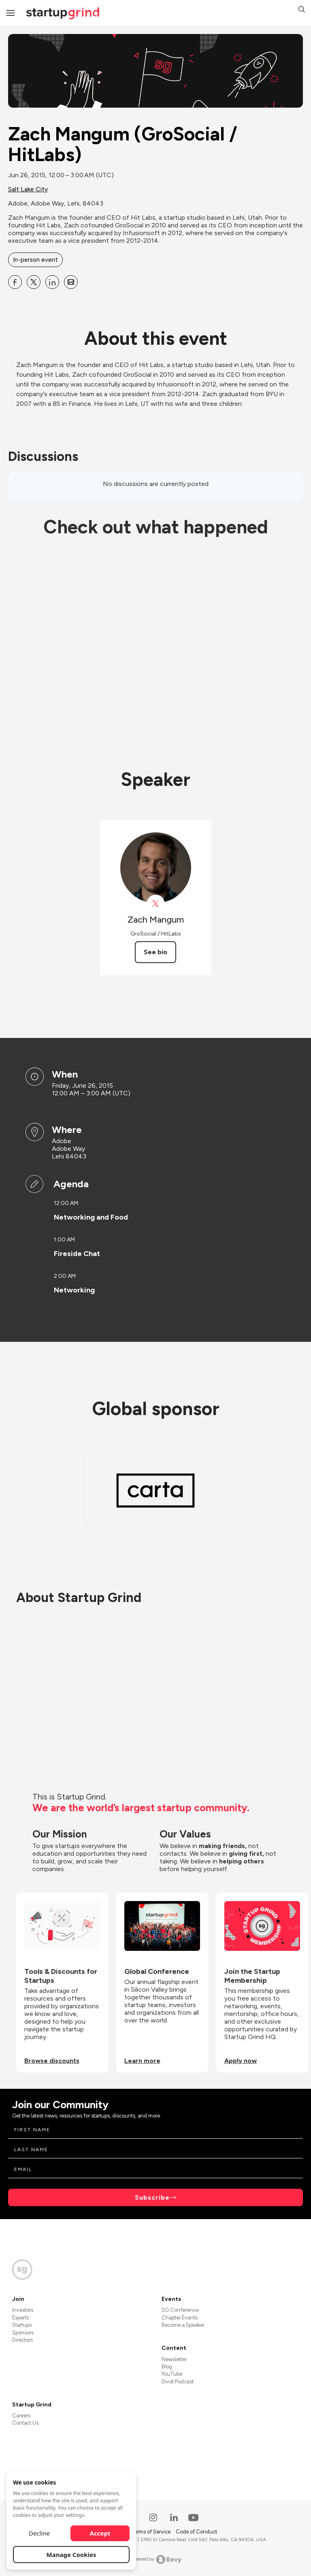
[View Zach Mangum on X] (156, 904)
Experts (20, 2318)
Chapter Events (180, 2318)
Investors (22, 2310)
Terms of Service (151, 2532)
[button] (301, 10)
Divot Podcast (178, 2382)
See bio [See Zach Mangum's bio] (155, 952)
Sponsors (23, 2333)
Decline (39, 2533)
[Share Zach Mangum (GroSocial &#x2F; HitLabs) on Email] (70, 282)
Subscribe (152, 2197)
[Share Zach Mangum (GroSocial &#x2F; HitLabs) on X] (33, 282)
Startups (22, 2325)
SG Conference (180, 2310)
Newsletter (174, 2359)
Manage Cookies (71, 2555)
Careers (21, 2416)
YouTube (172, 2374)
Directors (22, 2340)
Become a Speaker (183, 2325)
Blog (167, 2367)
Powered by (156, 2559)
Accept (100, 2533)
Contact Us (25, 2423)
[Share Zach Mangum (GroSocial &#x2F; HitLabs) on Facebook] (15, 282)
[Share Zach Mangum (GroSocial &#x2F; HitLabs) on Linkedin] (52, 282)
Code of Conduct (196, 2532)
